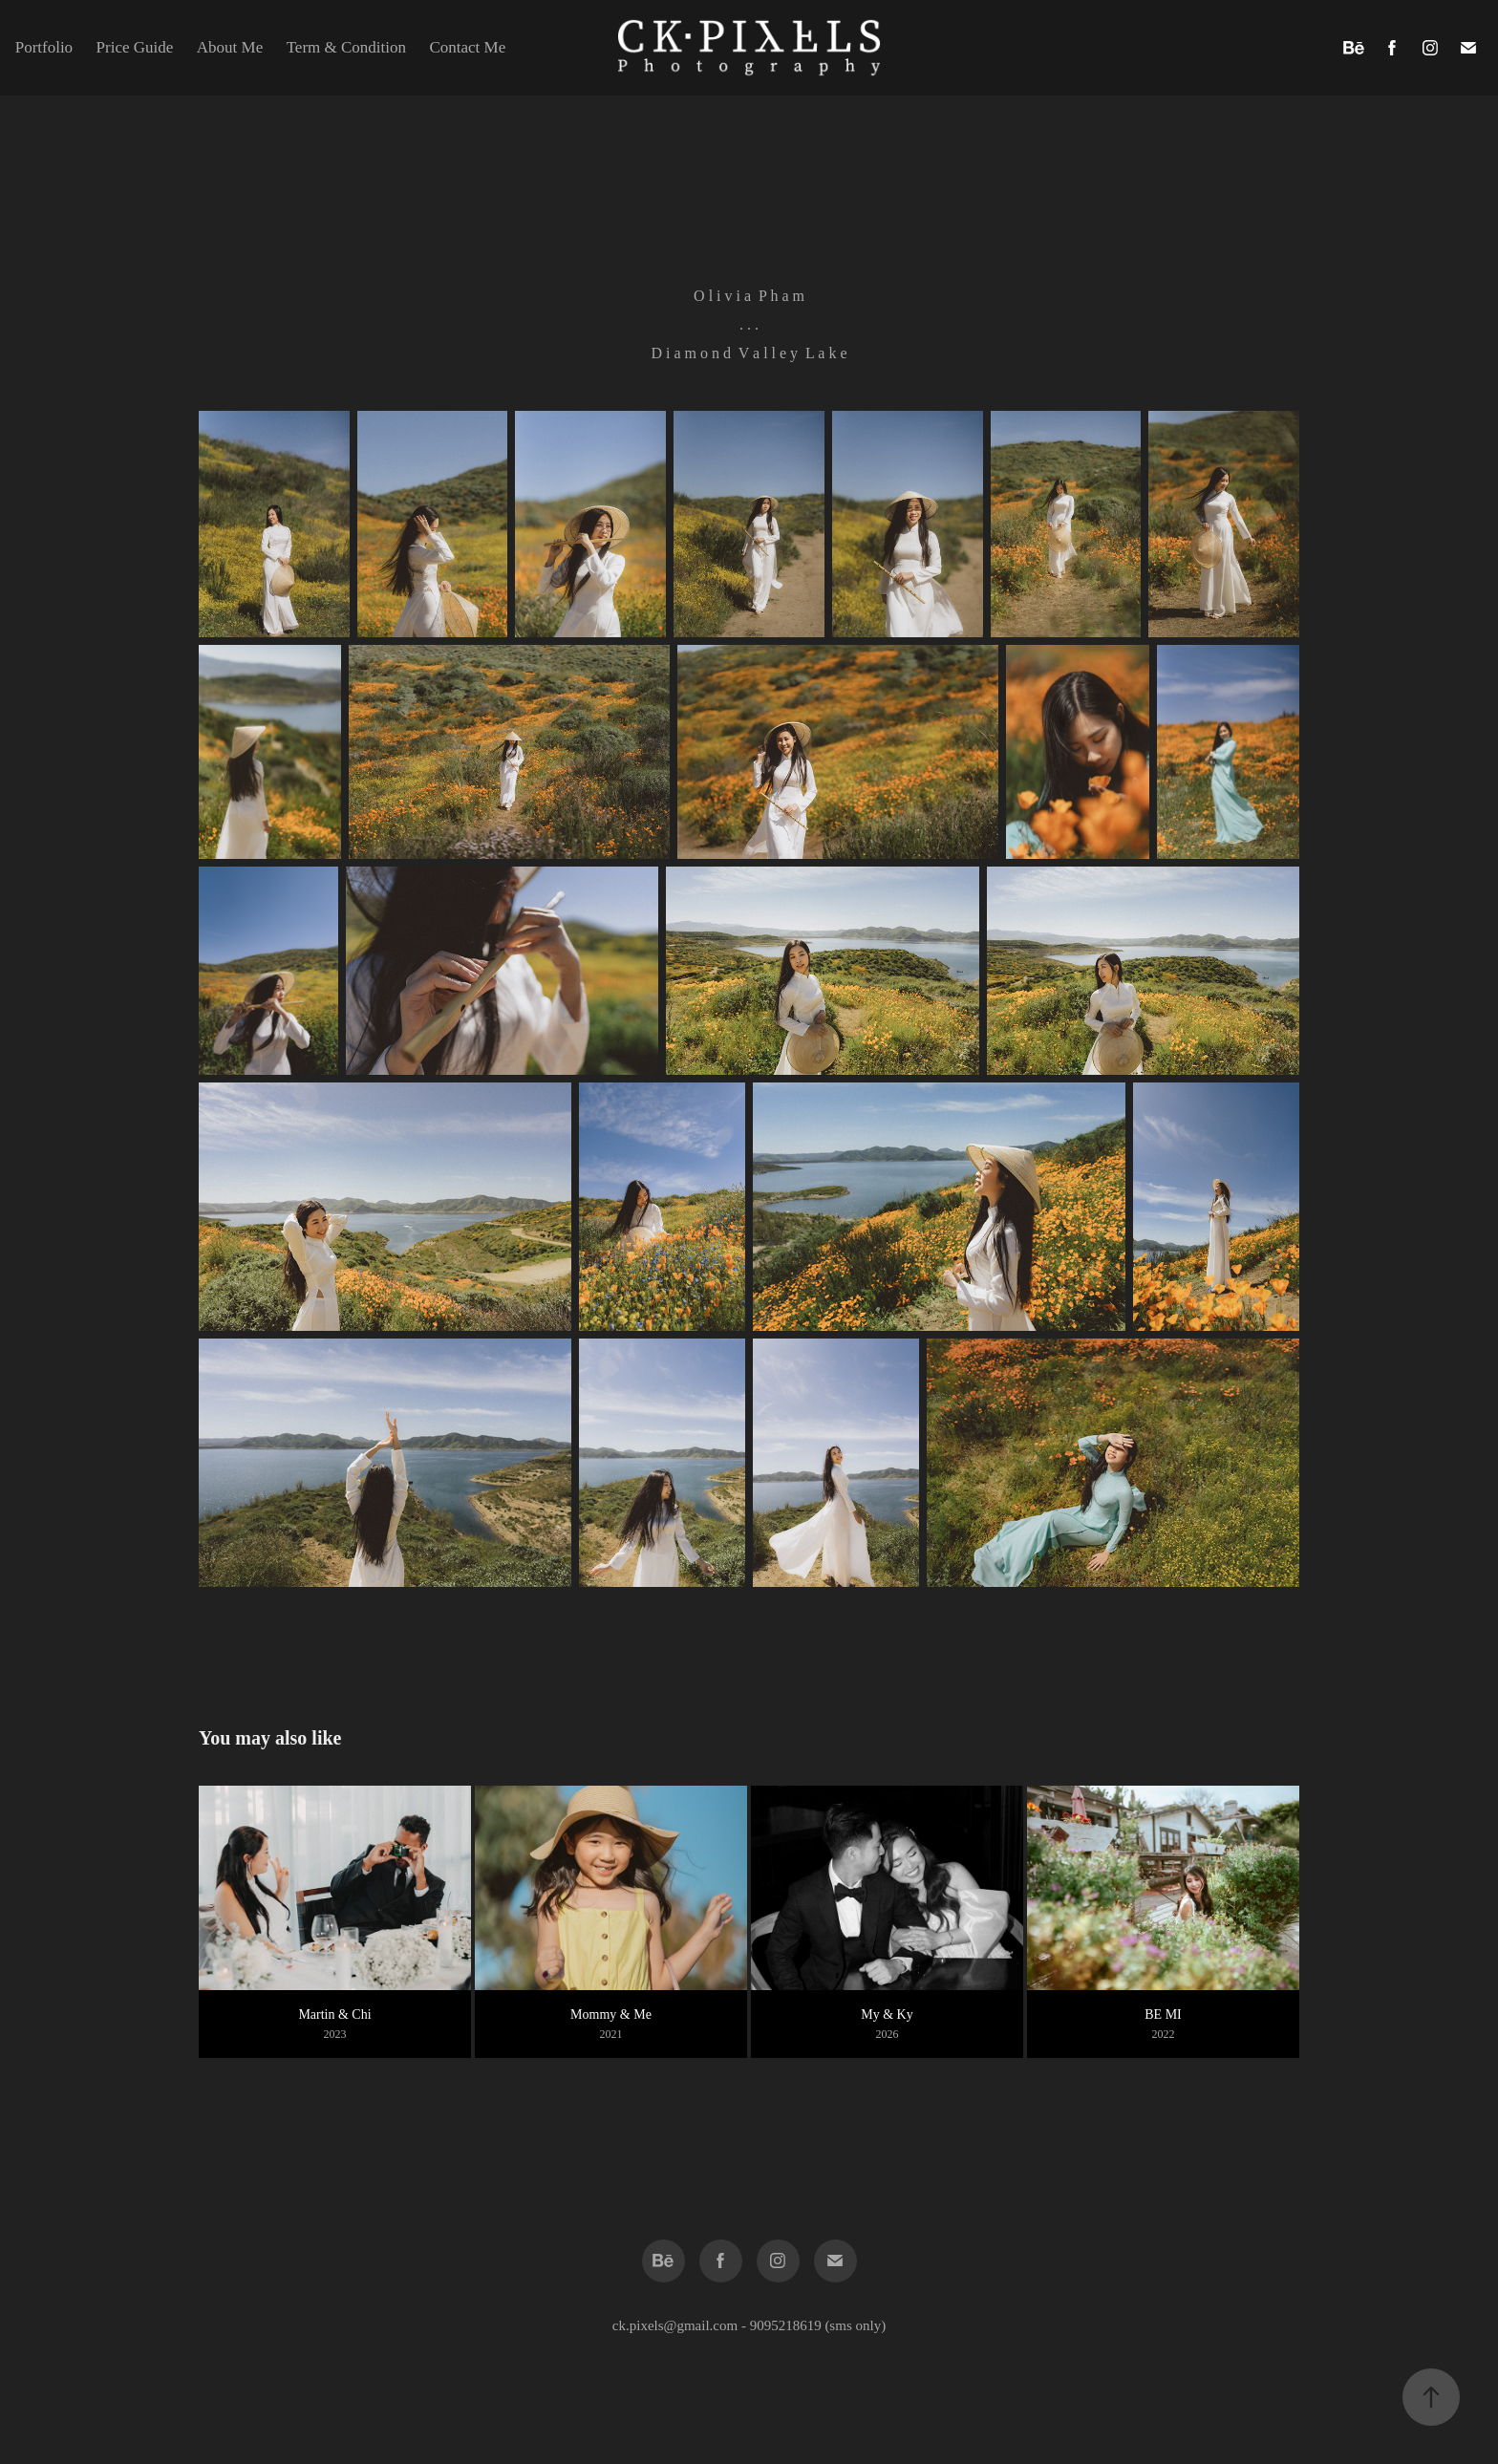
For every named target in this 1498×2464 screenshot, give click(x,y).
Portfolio (44, 47)
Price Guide (135, 47)
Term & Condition (346, 47)
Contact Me (467, 47)
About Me (230, 47)
